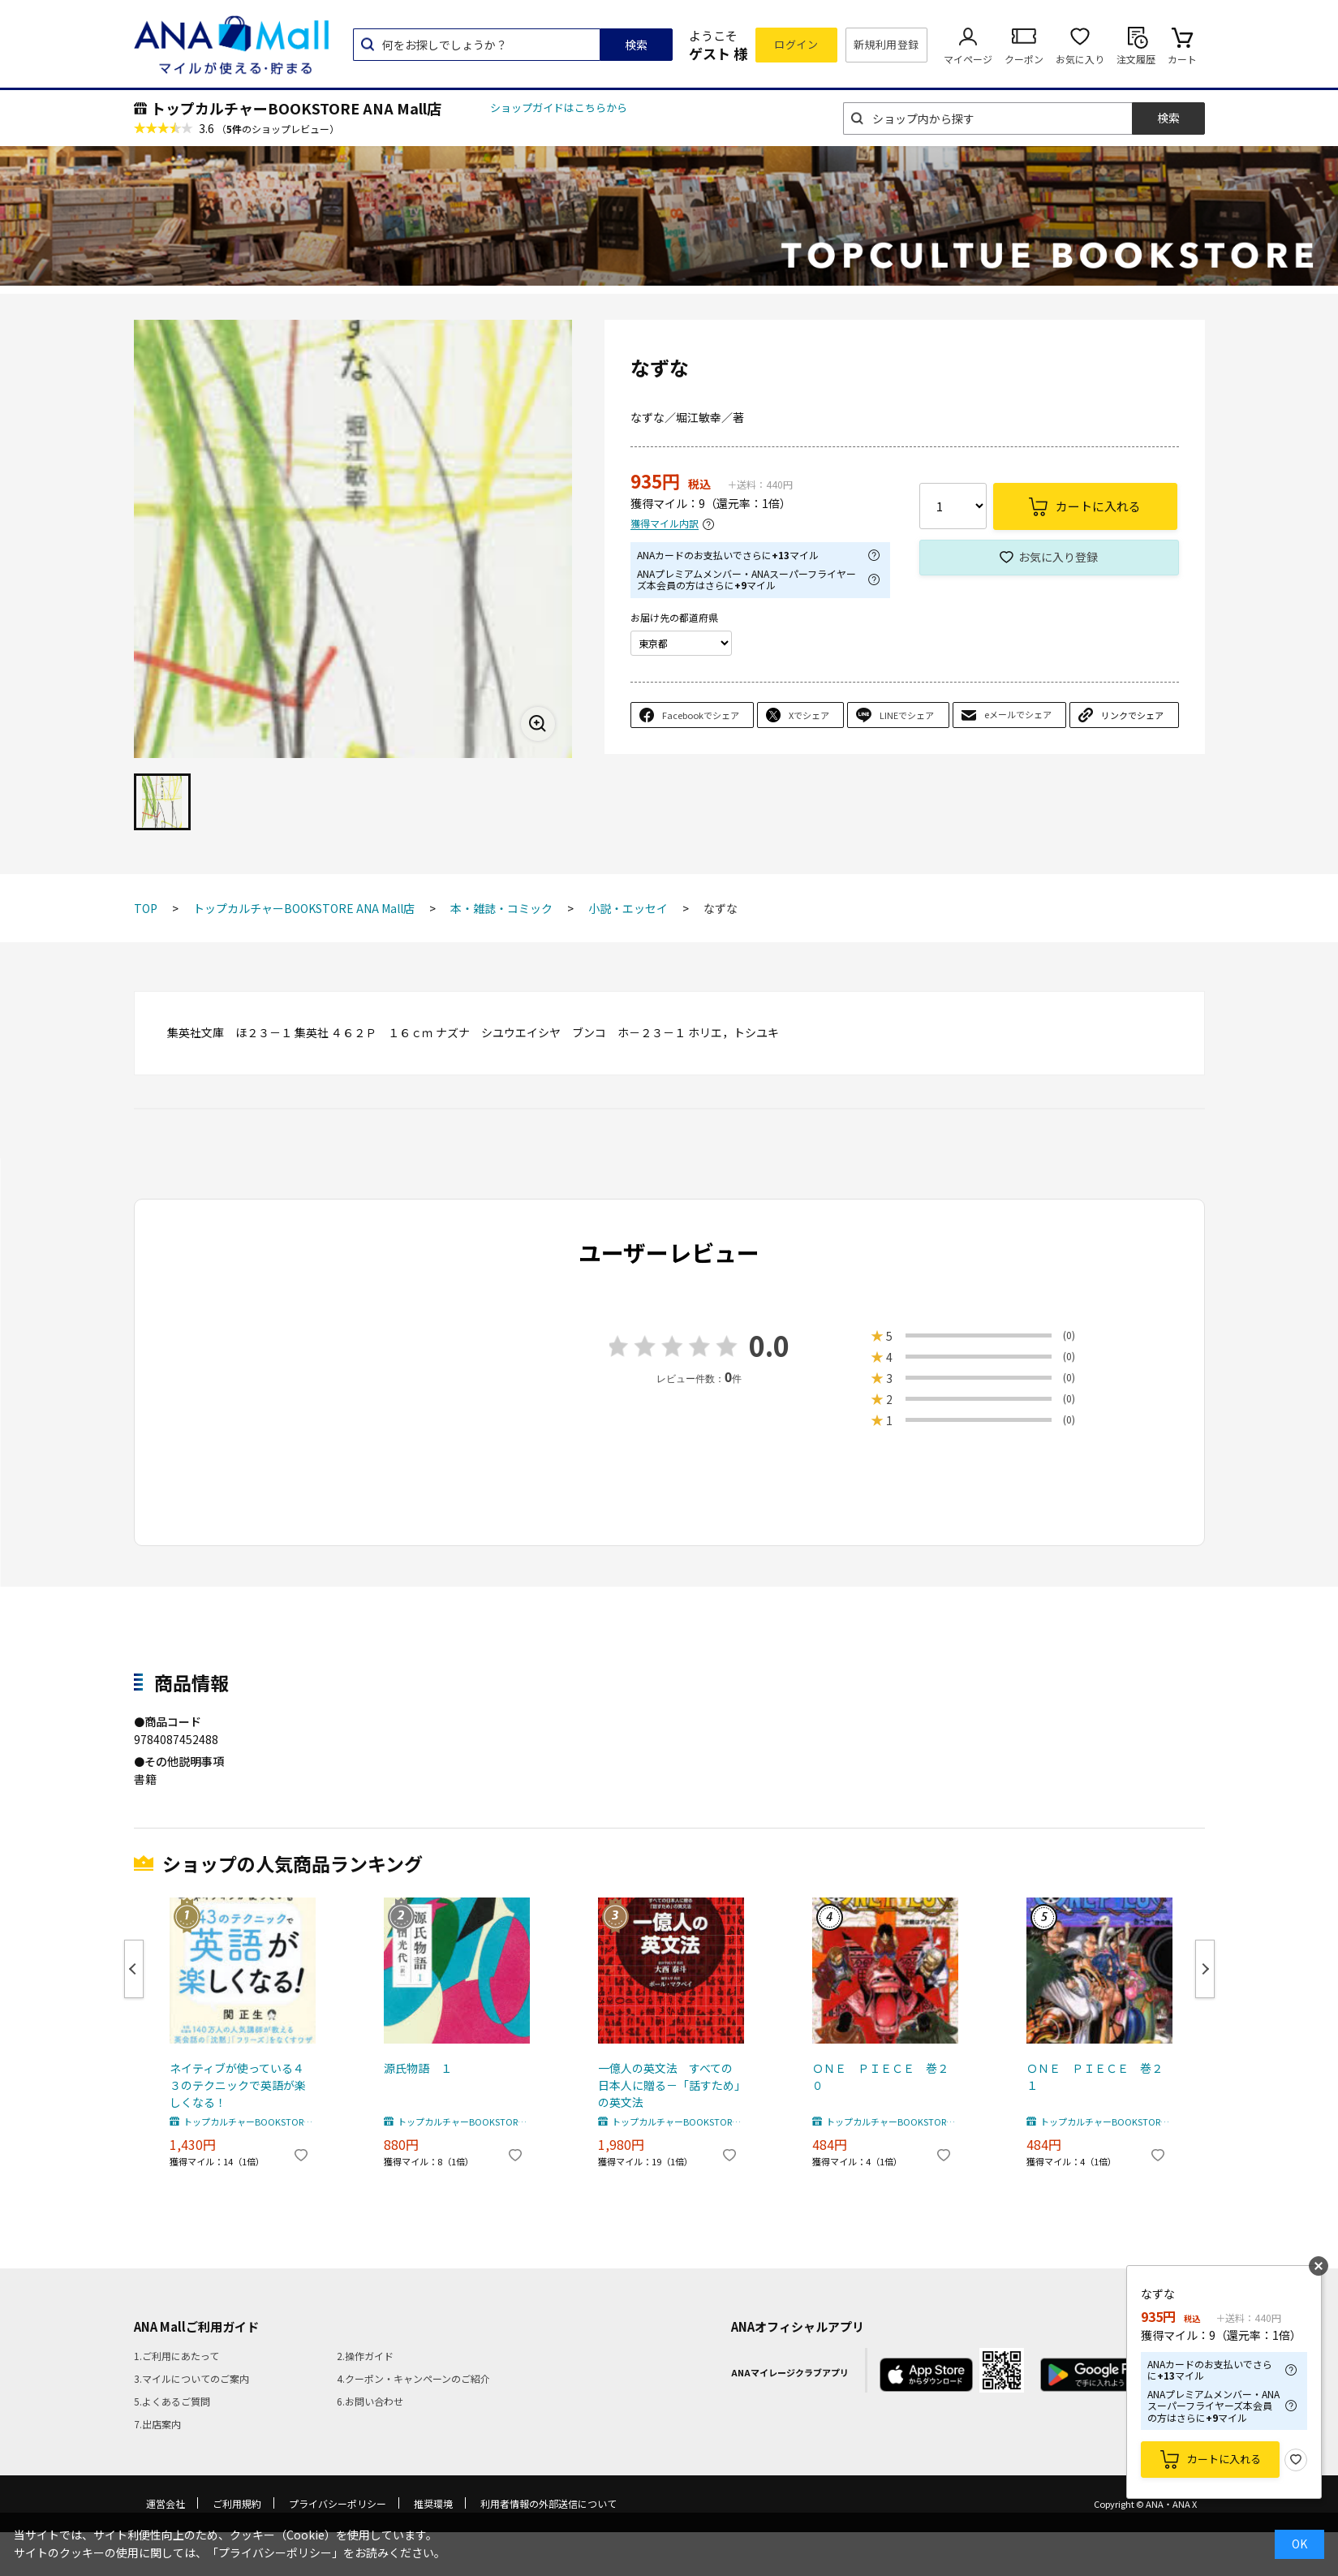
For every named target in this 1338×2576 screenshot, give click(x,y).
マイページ (968, 59)
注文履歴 (1135, 59)
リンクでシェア (1132, 715)
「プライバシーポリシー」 (275, 2552)
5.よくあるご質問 (172, 2401)
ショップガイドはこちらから (558, 107)
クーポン (1024, 59)
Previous (134, 1969)
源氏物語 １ (418, 2068)
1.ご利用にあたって (176, 2356)
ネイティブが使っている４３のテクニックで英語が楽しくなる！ (238, 2085)
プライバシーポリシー (337, 2503)
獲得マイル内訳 (664, 524)
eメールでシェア (1018, 714)
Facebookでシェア (700, 715)
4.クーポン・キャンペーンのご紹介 (413, 2378)
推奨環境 (433, 2503)
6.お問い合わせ (370, 2401)
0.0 (769, 1345)
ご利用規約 (237, 2503)
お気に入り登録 (1058, 557)
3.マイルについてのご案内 (191, 2378)
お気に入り (1080, 59)
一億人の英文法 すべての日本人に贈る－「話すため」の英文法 (669, 2085)
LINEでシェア (907, 715)
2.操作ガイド (365, 2356)
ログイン (796, 44)
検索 (636, 45)
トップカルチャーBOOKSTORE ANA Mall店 (296, 107)
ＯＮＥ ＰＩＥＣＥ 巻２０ (880, 2076)
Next (1205, 1969)
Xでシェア (809, 715)
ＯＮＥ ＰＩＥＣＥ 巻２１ (1094, 2076)
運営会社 (165, 2503)
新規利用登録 (886, 44)
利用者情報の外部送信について (548, 2503)
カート (1182, 59)
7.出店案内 (157, 2424)
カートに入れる (1224, 2458)
